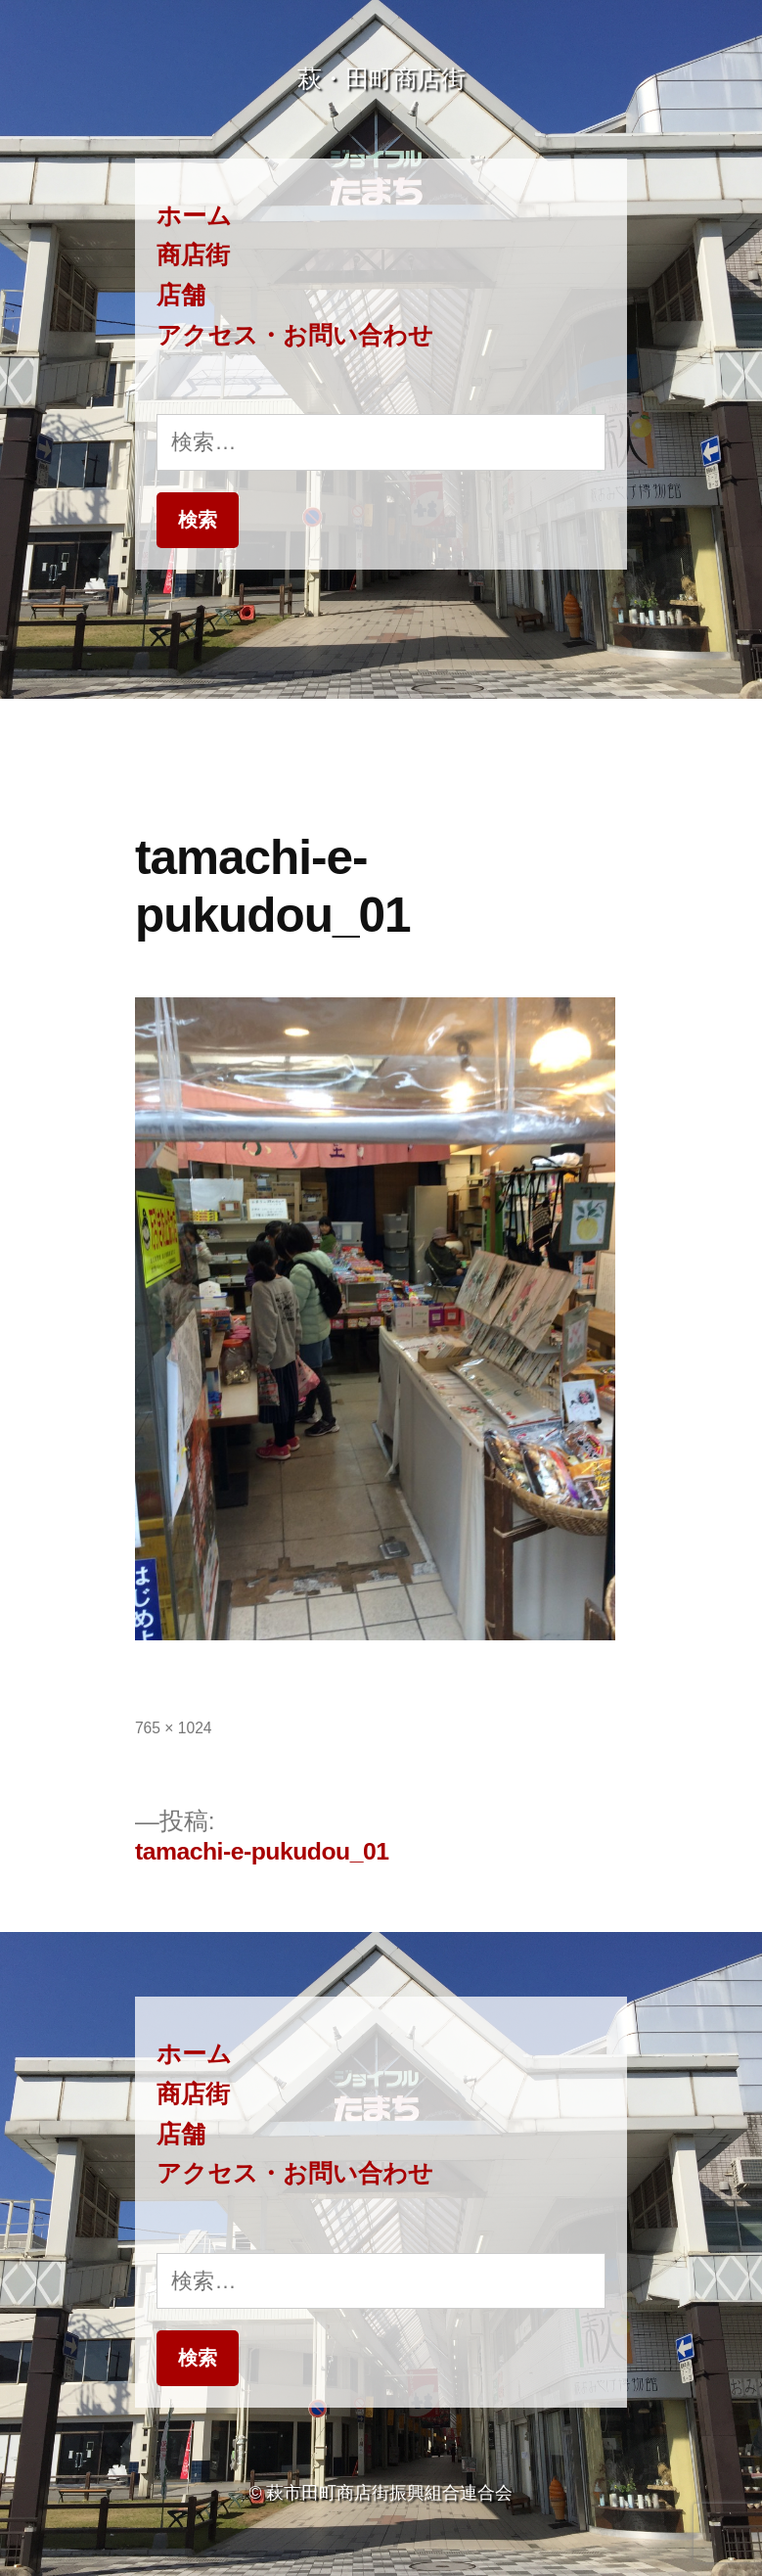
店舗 (181, 295)
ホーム (194, 216)
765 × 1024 (173, 1728)
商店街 (193, 255)
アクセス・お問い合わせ (295, 335)
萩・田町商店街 (381, 79)
